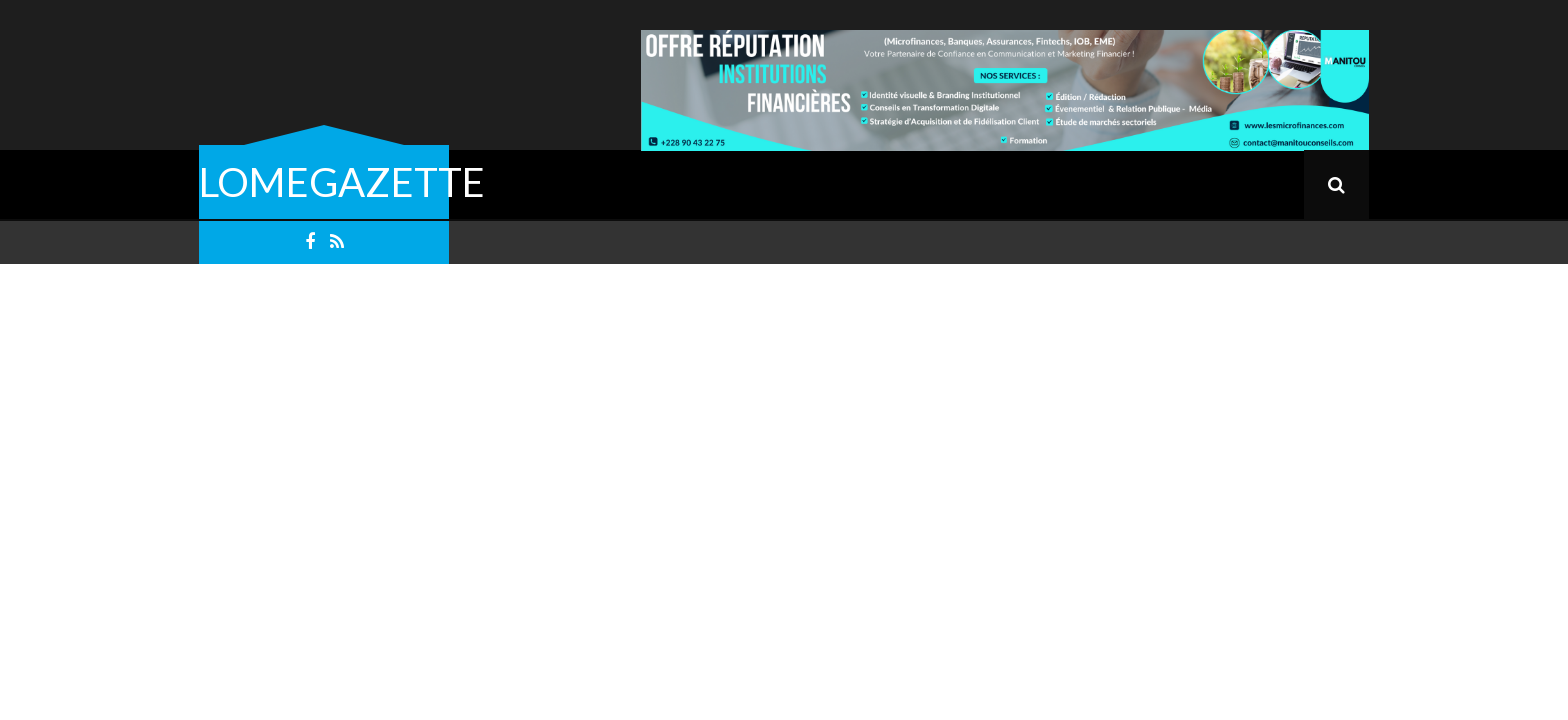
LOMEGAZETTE (342, 182)
